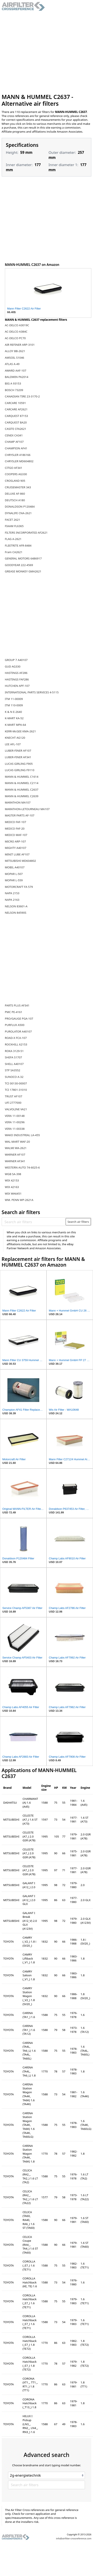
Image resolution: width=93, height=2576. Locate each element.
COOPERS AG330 (16, 474)
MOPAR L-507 (14, 874)
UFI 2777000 (13, 1103)
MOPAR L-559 (14, 880)
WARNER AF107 (15, 1154)
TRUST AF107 (13, 1096)
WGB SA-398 (13, 1174)
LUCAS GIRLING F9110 (19, 770)
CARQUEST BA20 (16, 422)
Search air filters (78, 1222)
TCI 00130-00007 (16, 1083)
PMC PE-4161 (13, 1012)
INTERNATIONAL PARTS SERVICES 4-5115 (32, 692)
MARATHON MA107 (18, 802)
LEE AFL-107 (13, 744)
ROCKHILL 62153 (16, 1044)
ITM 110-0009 (14, 705)
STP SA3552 (12, 1070)
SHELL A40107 (14, 1064)
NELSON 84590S (15, 913)
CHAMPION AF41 (16, 448)
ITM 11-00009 (14, 699)
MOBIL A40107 (15, 867)
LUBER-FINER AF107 (18, 750)
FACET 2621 (12, 520)
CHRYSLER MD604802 (19, 461)
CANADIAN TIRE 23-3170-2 (22, 396)
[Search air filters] (34, 1222)
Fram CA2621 (14, 552)
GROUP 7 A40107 (16, 660)
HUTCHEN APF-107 (17, 686)
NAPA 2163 (12, 900)
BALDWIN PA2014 (16, 377)
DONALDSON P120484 (20, 506)
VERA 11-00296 (15, 1122)
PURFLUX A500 (14, 1025)
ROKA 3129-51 (14, 1051)
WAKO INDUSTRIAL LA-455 (22, 1135)
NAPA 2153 (12, 893)
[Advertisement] (40, 52)
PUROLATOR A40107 (18, 1031)
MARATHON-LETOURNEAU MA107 (27, 809)
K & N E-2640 (13, 712)
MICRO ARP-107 (15, 841)
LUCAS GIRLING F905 (19, 764)
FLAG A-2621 (13, 539)
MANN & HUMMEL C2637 (21, 789)
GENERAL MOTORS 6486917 (23, 558)
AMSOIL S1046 (14, 357)
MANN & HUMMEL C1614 (21, 777)
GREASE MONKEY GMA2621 (23, 571)
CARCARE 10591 (15, 403)
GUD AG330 (12, 666)
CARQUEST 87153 (16, 416)
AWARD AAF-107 (15, 370)
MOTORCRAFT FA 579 (19, 887)
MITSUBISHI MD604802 (20, 861)
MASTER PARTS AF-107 (19, 815)
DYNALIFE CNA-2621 (18, 513)
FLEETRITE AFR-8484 (18, 545)
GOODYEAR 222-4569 (19, 565)
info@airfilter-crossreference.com (74, 2538)
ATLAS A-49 (12, 364)
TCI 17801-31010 (16, 1090)
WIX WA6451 (13, 1193)
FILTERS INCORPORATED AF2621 (26, 532)
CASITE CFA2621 (15, 429)
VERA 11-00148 (15, 1116)
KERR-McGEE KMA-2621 (20, 731)
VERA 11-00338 (15, 1129)
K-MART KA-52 (14, 718)
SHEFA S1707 (13, 1057)
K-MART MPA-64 (15, 725)
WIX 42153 (12, 1180)
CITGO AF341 (13, 468)
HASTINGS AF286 (16, 673)
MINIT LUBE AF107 (17, 854)
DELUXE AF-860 (15, 493)
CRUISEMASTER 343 (18, 487)
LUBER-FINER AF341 (18, 757)
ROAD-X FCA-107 (16, 1038)
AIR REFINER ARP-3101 (20, 345)
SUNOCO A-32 (14, 1077)
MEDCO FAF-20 (15, 828)
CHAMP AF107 (14, 442)
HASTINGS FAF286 (17, 679)
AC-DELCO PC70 (15, 338)
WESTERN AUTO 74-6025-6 (22, 1167)
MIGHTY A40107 (15, 848)
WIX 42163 (12, 1187)
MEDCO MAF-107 (16, 835)
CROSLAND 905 (15, 481)
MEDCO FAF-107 (15, 822)
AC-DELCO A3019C (17, 325)
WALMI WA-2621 (16, 1148)
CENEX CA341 (14, 435)
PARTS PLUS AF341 (17, 1005)
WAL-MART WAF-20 (17, 1142)
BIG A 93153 (13, 383)
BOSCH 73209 (14, 390)
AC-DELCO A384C (16, 331)
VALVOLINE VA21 (16, 1109)
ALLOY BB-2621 (15, 351)
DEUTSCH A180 (15, 500)
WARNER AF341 (15, 1161)
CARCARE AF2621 (16, 409)
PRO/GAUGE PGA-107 (19, 1018)
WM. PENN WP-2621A (19, 1200)
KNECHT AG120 (15, 738)
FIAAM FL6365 (14, 526)
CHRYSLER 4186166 (18, 455)
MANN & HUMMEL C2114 (21, 783)
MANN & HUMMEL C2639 (21, 796)
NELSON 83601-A (16, 906)
